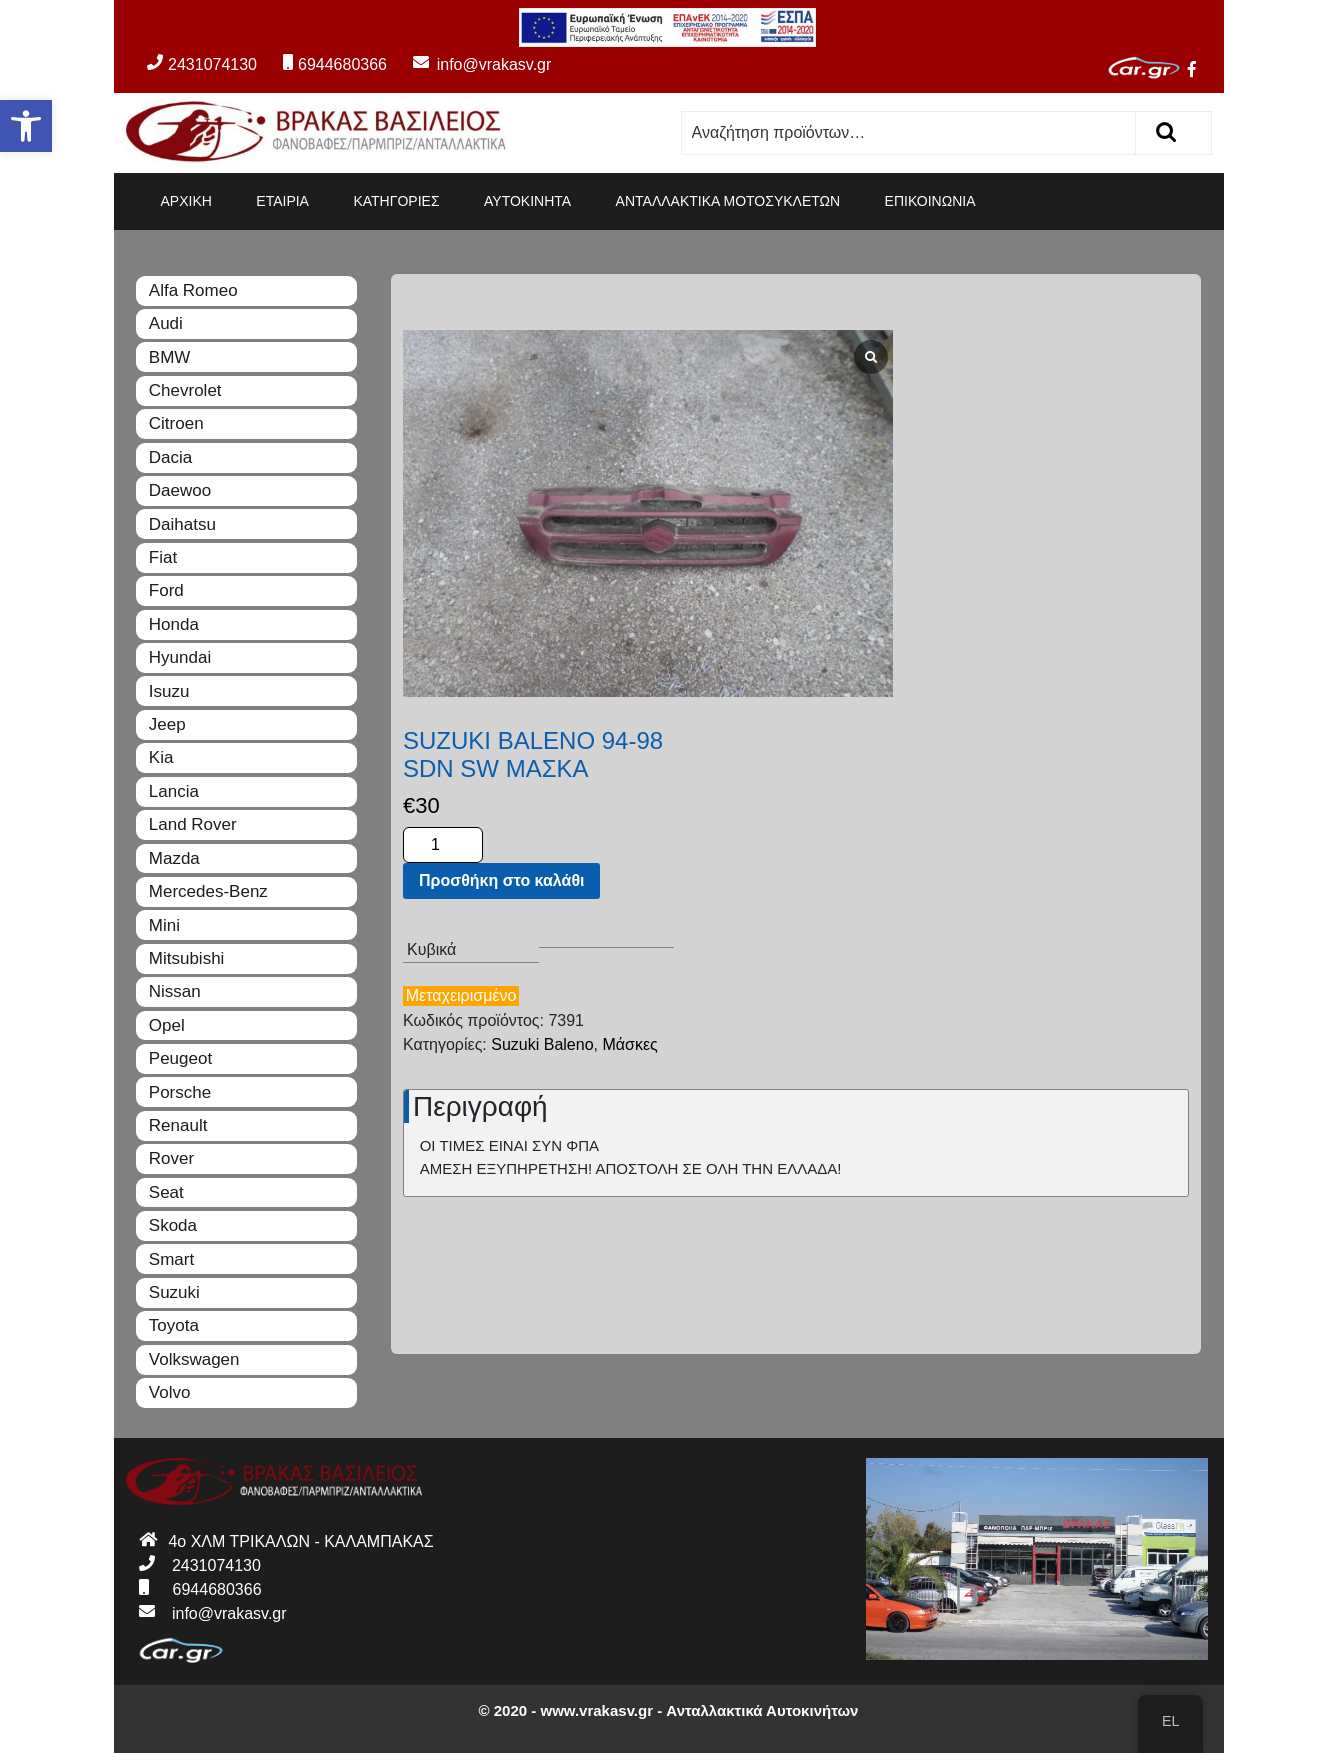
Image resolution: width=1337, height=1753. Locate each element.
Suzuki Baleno (1068, 645)
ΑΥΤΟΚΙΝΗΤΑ (527, 201)
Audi (166, 323)
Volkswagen (194, 1359)
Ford (166, 590)
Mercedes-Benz (208, 891)
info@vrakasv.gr (471, 64)
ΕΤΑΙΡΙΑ (282, 201)
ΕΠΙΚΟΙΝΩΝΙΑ (930, 201)
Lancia (174, 791)
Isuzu (169, 691)
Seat (166, 1192)
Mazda (174, 858)
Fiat (163, 557)
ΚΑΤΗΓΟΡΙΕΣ (396, 201)
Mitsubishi (187, 958)
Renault (178, 1125)
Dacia (170, 457)
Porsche (180, 1092)
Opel (167, 1025)
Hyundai (180, 657)
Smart (171, 1259)
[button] (26, 126)
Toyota (174, 1325)
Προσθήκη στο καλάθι (1026, 483)
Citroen (176, 423)
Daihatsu (182, 524)
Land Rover (193, 824)
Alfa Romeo (193, 290)
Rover (171, 1158)
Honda (174, 624)
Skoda (173, 1225)
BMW (170, 357)
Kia (161, 757)
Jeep (167, 724)
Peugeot (180, 1058)
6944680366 (335, 64)
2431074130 (202, 64)
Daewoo (180, 490)
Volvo (170, 1392)
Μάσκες (1155, 645)
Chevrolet (185, 390)
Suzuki (174, 1292)
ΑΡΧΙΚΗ (186, 201)
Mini (164, 925)
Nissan (175, 991)
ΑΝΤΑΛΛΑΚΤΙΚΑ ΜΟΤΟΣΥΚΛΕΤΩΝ (728, 201)
